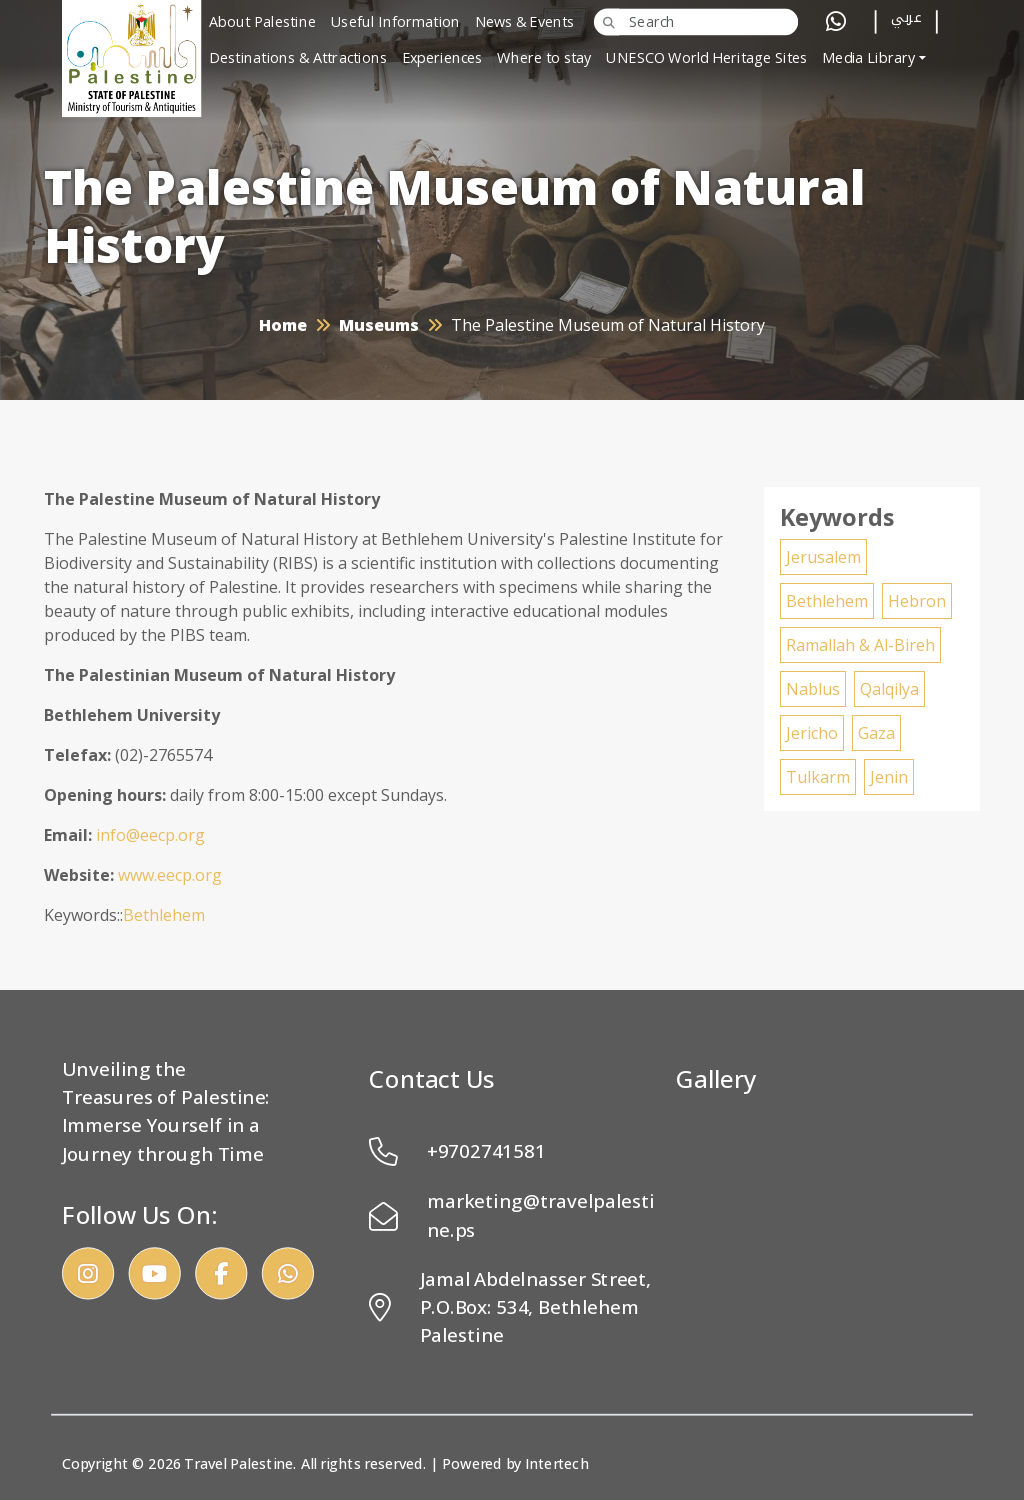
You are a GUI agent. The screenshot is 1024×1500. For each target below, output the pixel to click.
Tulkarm (818, 777)
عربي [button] (906, 20)
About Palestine (262, 22)
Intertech (557, 1464)
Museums (379, 325)
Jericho (812, 733)
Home (283, 325)
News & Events (525, 22)
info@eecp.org (150, 835)
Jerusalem (823, 557)
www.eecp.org (170, 875)
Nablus (813, 689)
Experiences (442, 58)
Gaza (876, 733)
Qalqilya (889, 689)
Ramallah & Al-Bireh (860, 645)
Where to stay (544, 58)
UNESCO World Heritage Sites (707, 58)
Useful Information (396, 22)
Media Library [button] (869, 58)
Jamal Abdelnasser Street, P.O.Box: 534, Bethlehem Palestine (510, 1306)
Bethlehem (164, 915)
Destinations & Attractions (298, 58)
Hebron (917, 601)
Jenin (889, 777)
